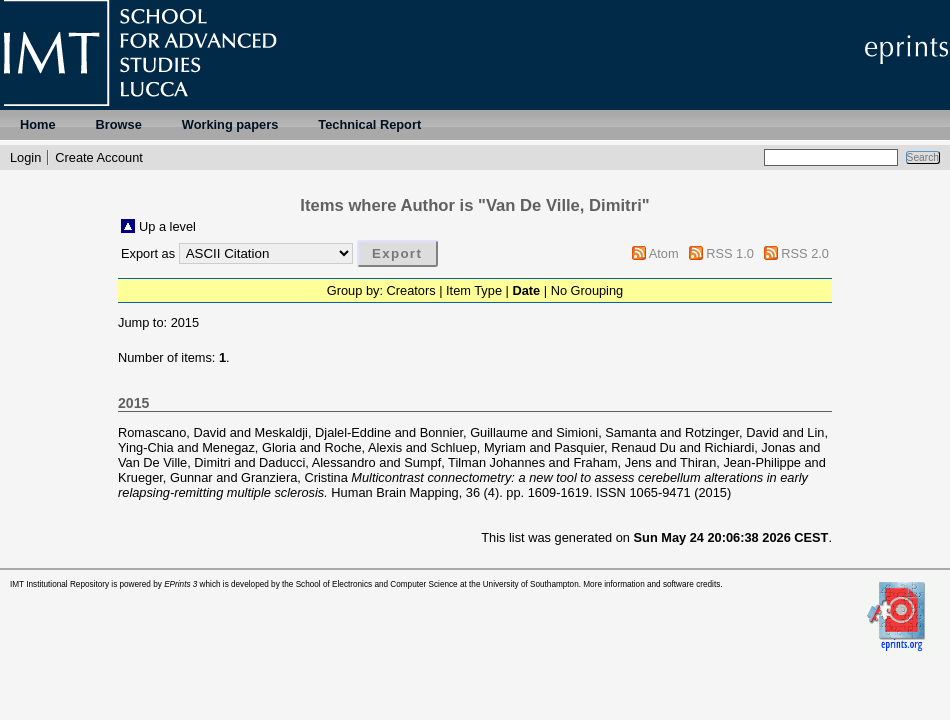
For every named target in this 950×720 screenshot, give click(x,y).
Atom (664, 253)
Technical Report (369, 124)
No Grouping (587, 290)
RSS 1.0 (730, 253)
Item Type (474, 290)
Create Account (99, 157)
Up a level (167, 226)
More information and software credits (651, 584)
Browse (119, 124)
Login (25, 157)
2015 (185, 322)
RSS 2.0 (805, 253)
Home (38, 124)
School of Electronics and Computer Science (377, 584)
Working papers (230, 124)
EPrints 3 (180, 584)
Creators (411, 290)
